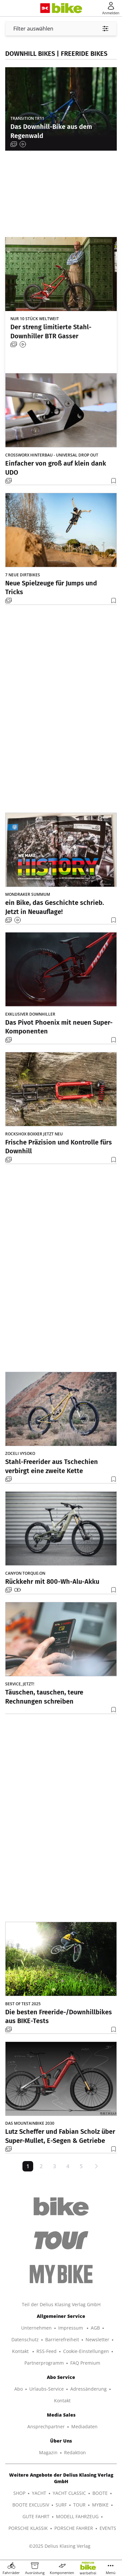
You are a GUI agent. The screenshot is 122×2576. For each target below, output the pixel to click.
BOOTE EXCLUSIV (30, 2505)
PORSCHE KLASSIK (28, 2528)
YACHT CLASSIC (69, 2493)
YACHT (39, 2493)
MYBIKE (100, 2505)
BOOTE (100, 2493)
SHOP (19, 2493)
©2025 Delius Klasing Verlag (59, 2546)
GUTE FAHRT (35, 2516)
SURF (61, 2505)
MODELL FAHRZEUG (77, 2516)
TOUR (79, 2505)
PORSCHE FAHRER (73, 2528)
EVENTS (108, 2528)
